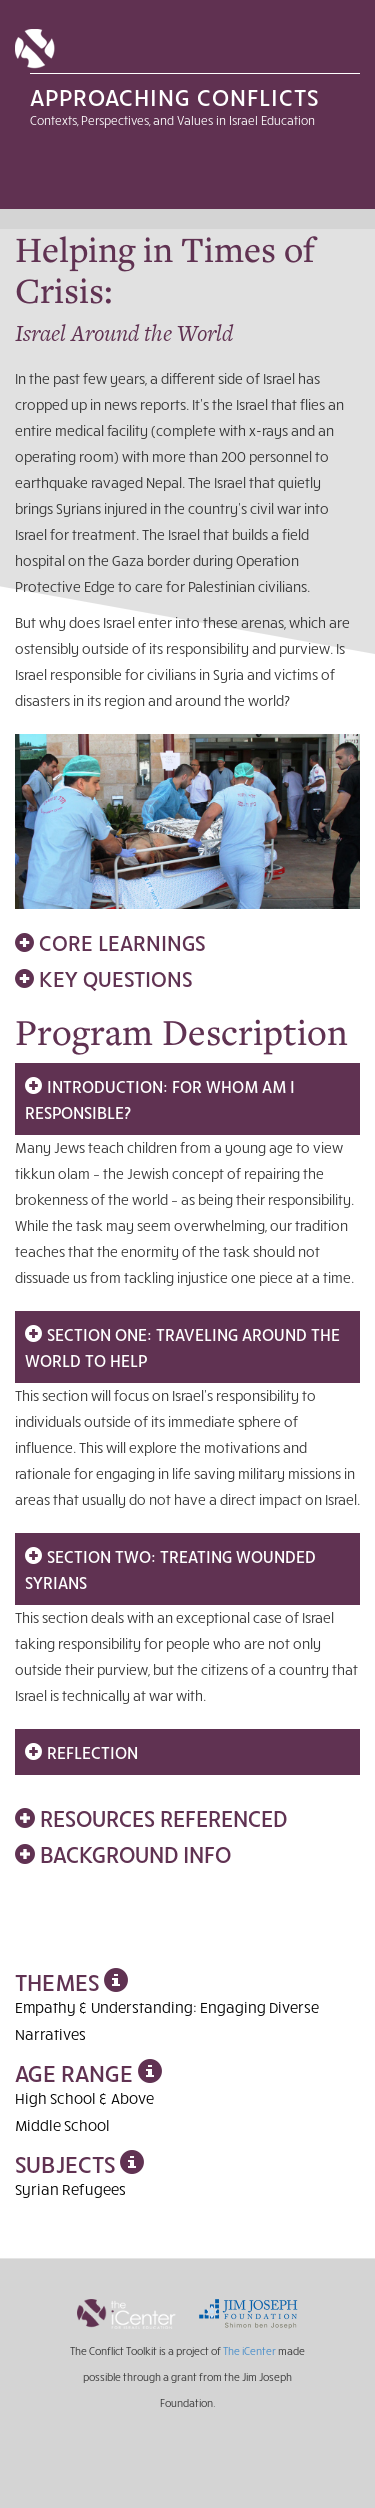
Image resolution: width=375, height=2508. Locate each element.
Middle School (62, 2125)
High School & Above (84, 2098)
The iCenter (249, 2350)
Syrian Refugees (70, 2189)
